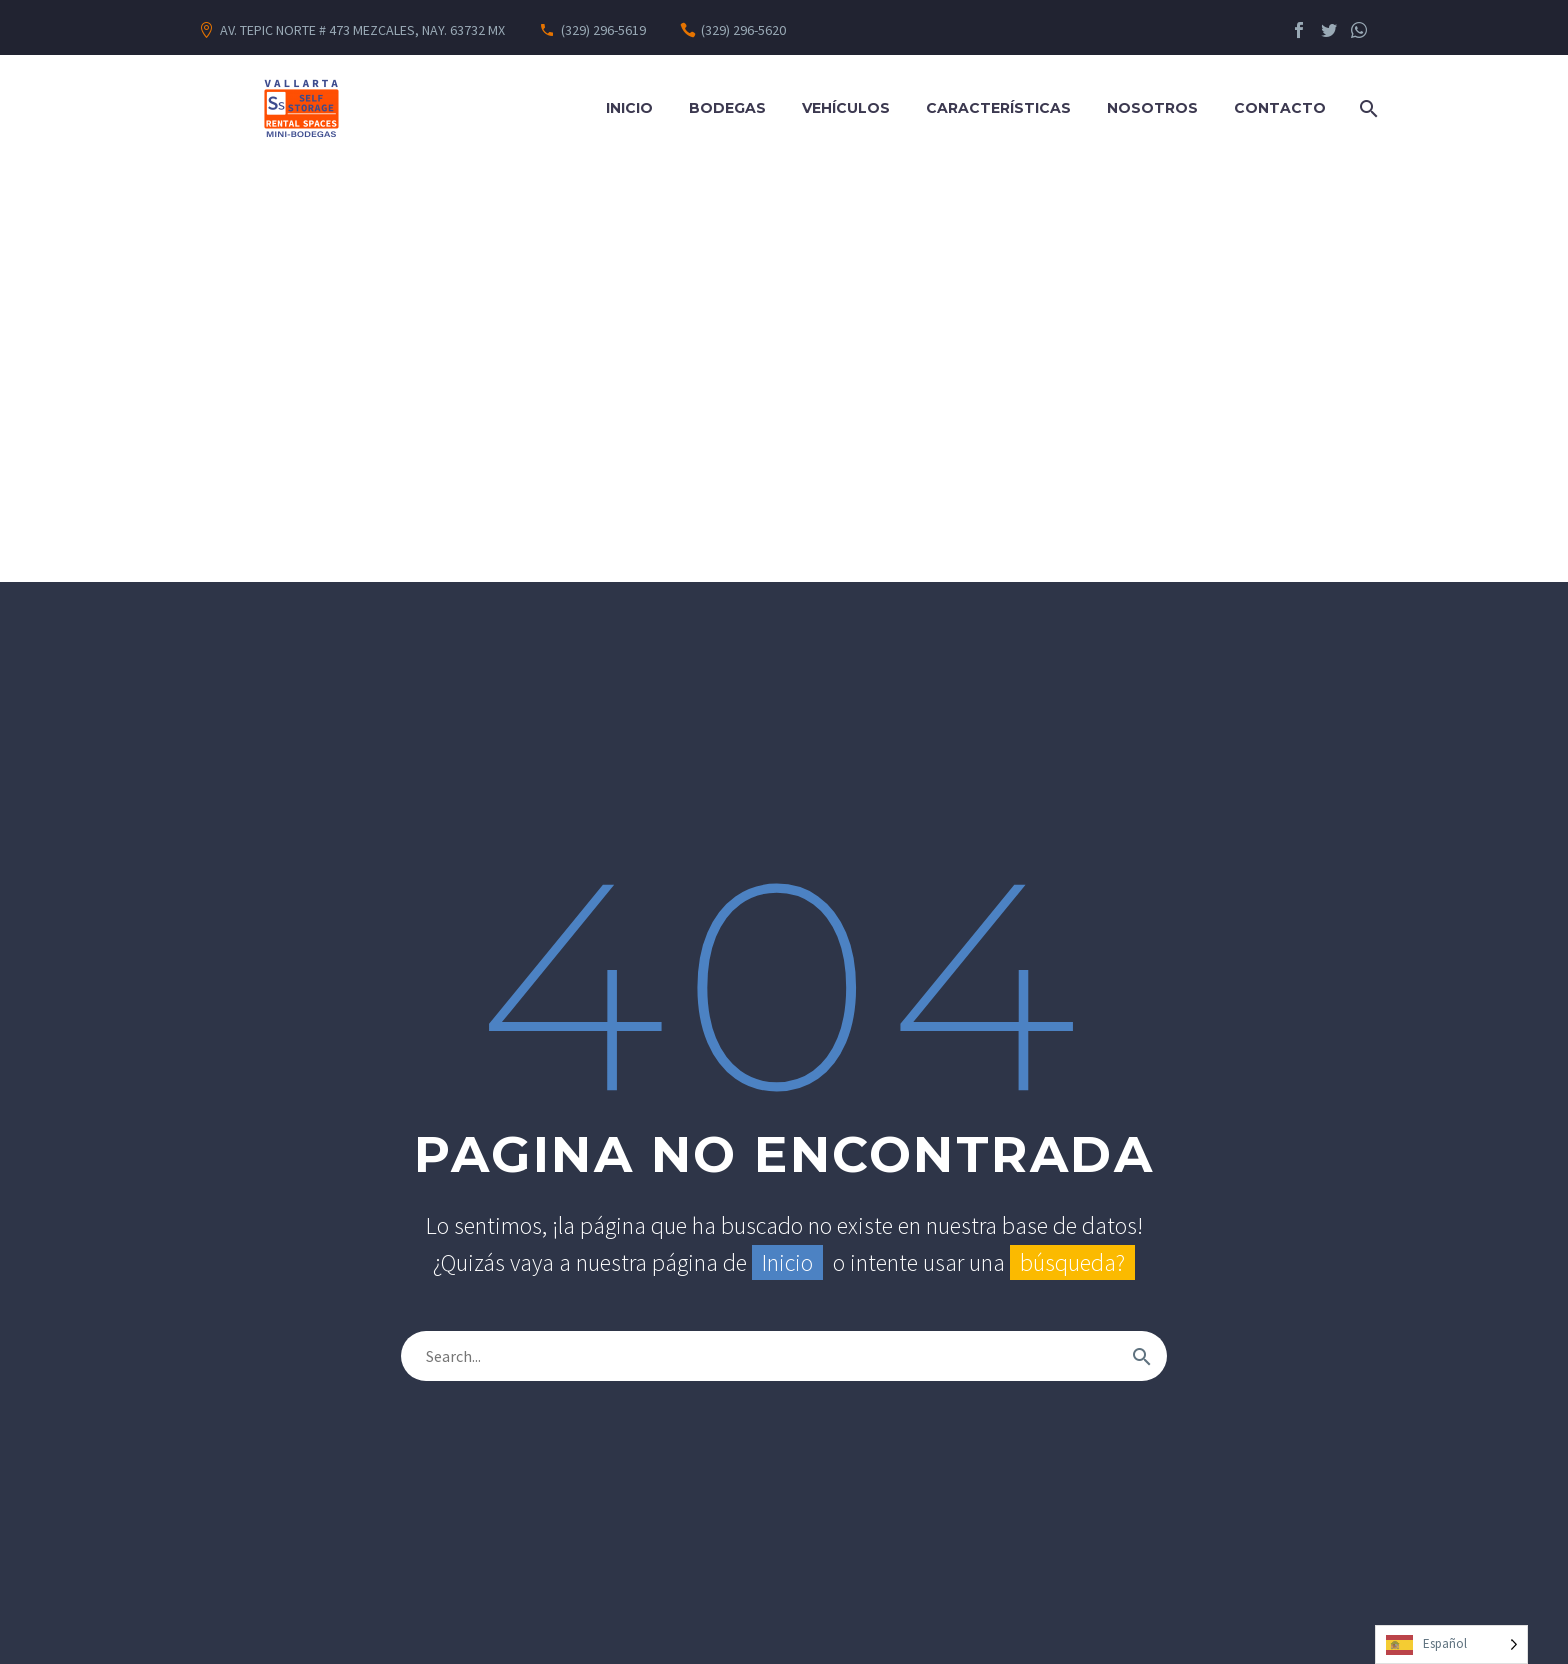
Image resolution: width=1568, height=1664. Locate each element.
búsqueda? (1072, 1262)
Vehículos (846, 108)
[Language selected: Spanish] (1451, 1644)
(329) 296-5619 (603, 30)
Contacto (1280, 108)
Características (998, 108)
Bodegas (727, 108)
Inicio (629, 108)
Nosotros (1152, 108)
